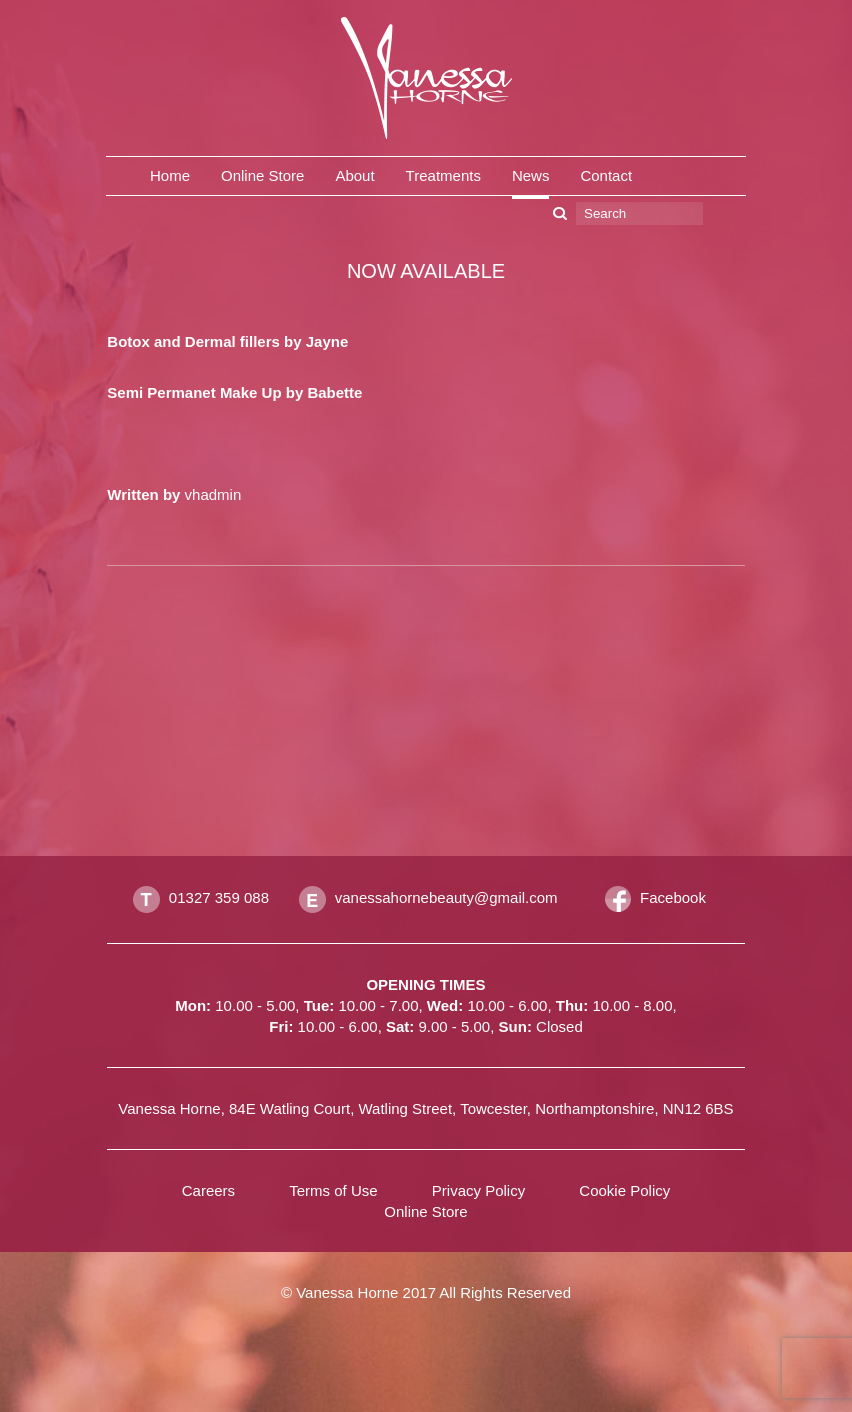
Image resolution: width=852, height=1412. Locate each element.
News (531, 175)
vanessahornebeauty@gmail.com (446, 897)
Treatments (443, 175)
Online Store (262, 175)
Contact (606, 175)
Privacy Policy (478, 1190)
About (354, 175)
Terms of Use (333, 1190)
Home (170, 175)
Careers (208, 1190)
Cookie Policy (624, 1190)
